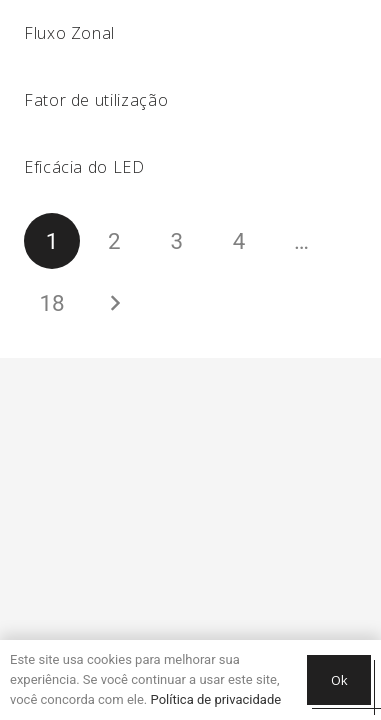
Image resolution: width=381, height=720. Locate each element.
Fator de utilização (96, 100)
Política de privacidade (216, 699)
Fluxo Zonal (69, 33)
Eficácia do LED (84, 167)
